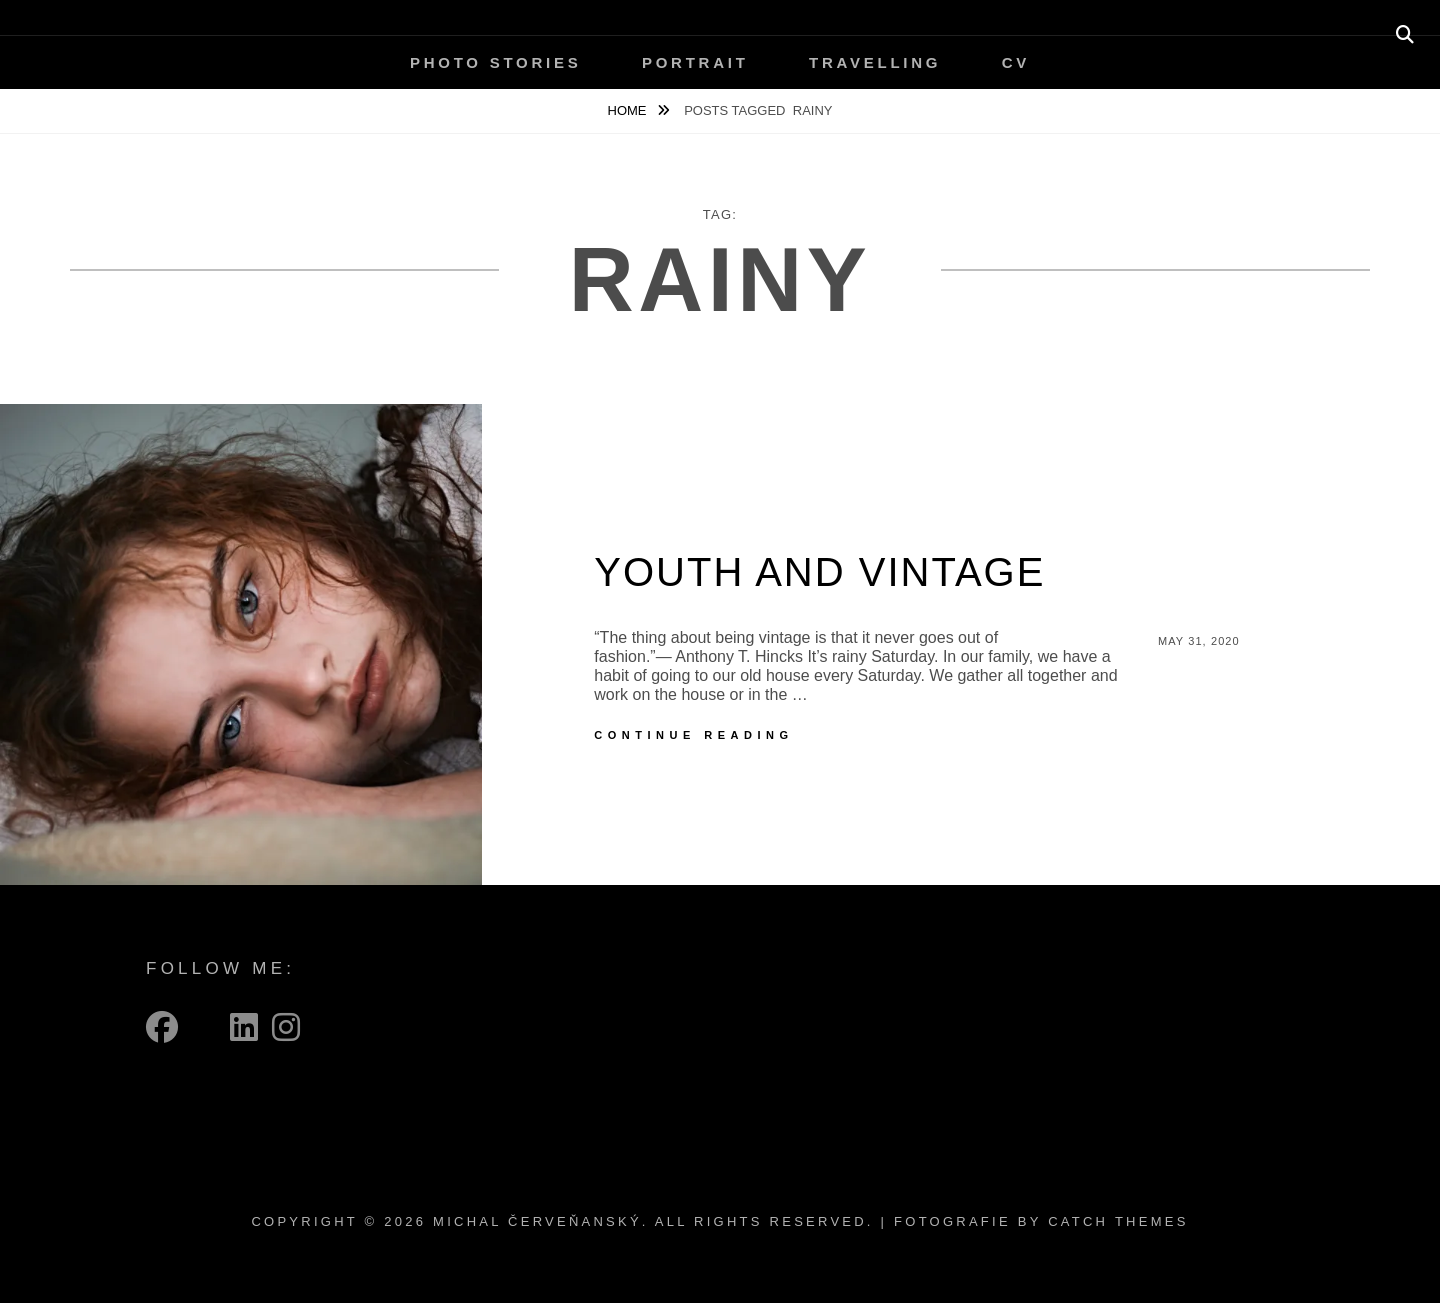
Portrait (695, 62)
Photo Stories (496, 62)
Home (629, 110)
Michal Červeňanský (537, 1221)
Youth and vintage (819, 572)
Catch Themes (1118, 1221)
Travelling (875, 62)
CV (1016, 62)
